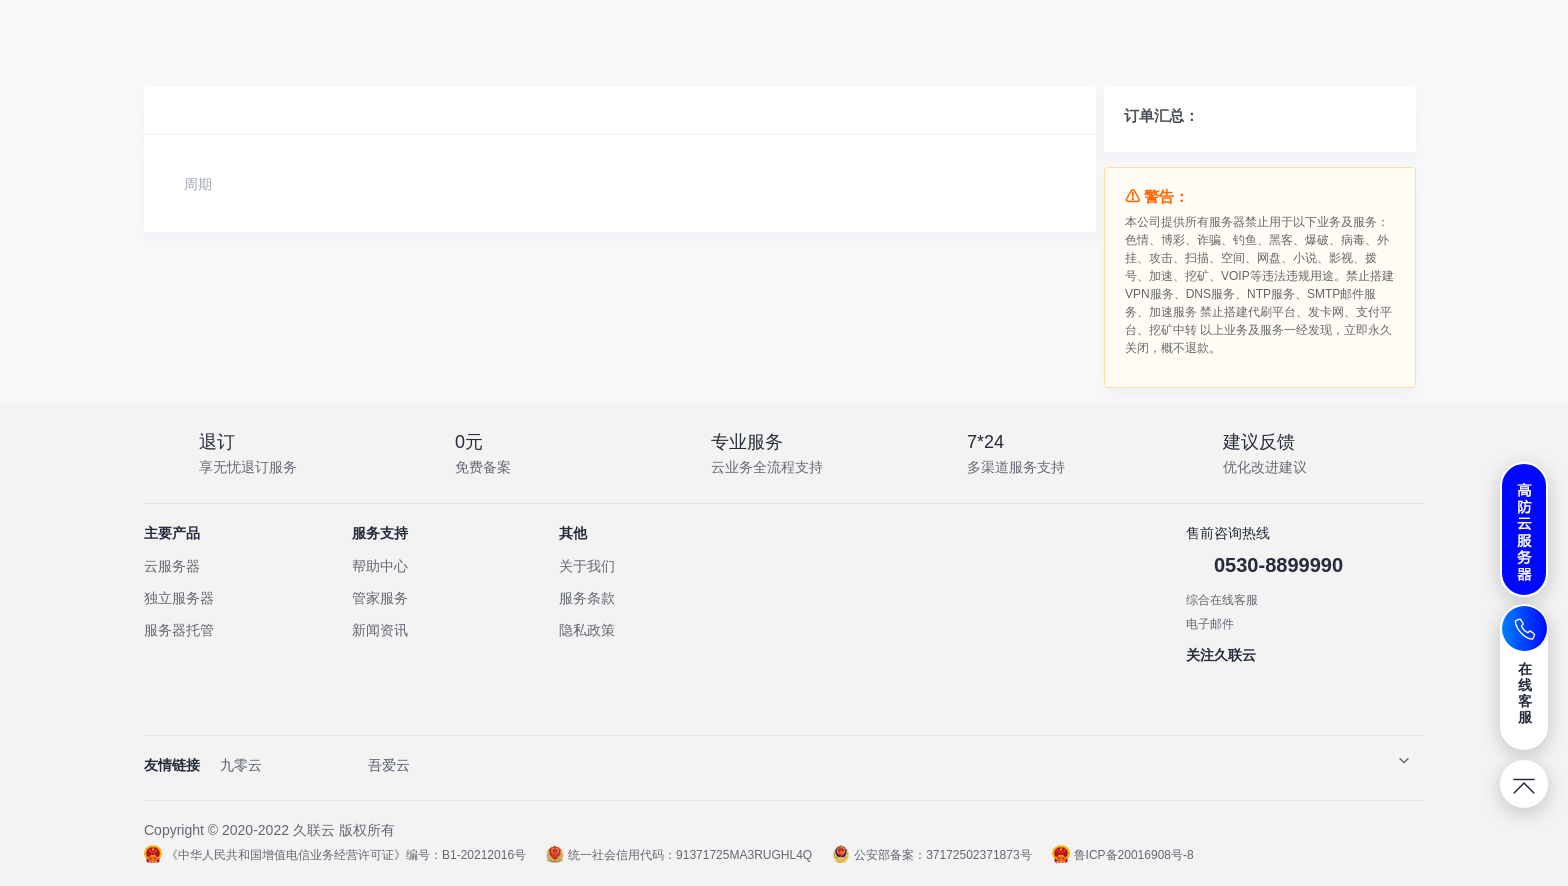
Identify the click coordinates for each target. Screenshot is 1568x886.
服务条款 (587, 598)
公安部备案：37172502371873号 (931, 855)
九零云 (241, 765)
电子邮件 (1210, 624)
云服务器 (172, 566)
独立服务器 (179, 598)
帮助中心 (380, 566)
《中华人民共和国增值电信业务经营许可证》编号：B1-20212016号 (335, 855)
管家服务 (380, 598)
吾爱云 (389, 765)
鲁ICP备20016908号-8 (1123, 855)
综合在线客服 (1222, 600)
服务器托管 (179, 630)
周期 (198, 184)
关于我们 (587, 566)
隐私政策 (587, 630)
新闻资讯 (380, 630)
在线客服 (1525, 693)
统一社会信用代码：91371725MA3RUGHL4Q (679, 855)
